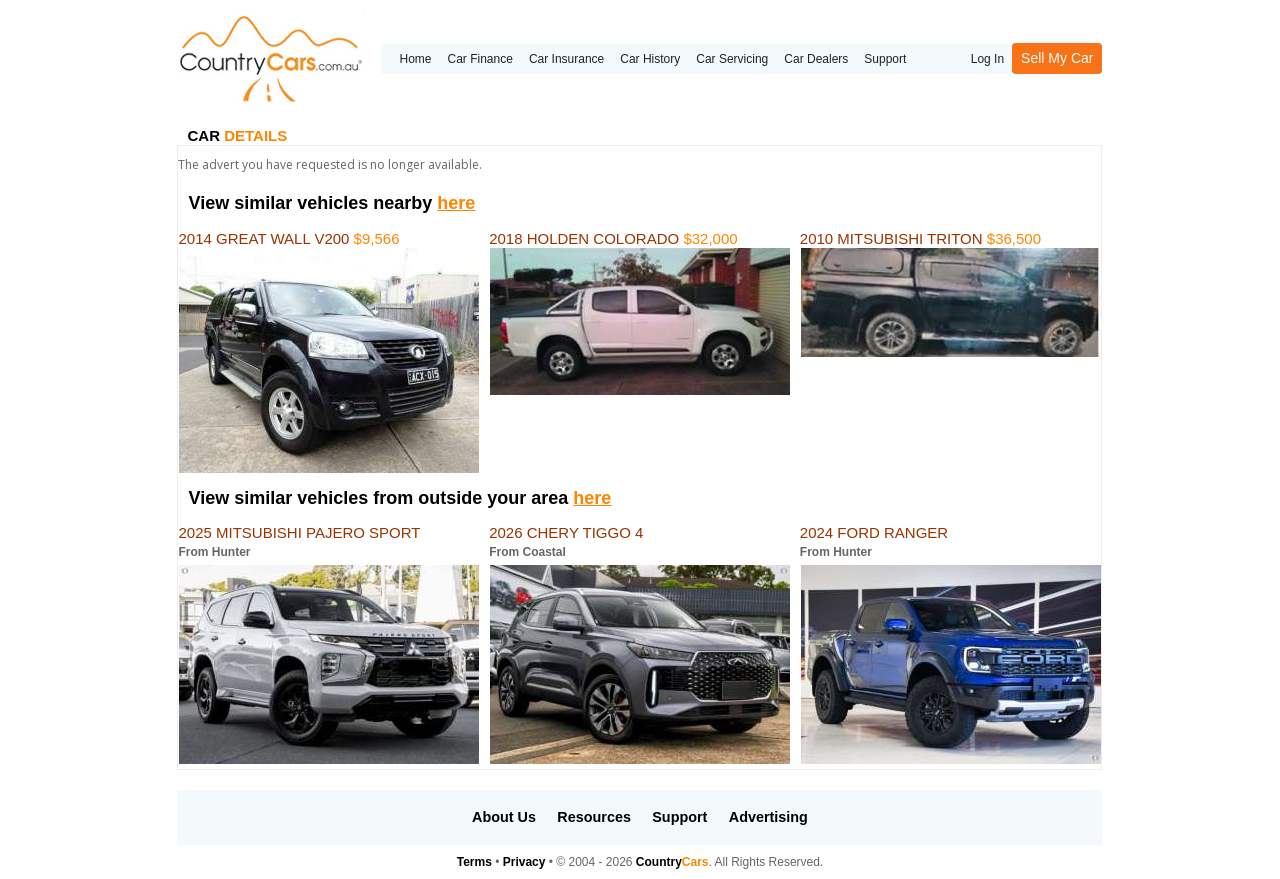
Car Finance (480, 59)
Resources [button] (594, 817)
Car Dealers (816, 59)
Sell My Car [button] (1057, 58)
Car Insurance (566, 59)
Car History (650, 59)
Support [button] (679, 817)
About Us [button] (504, 817)
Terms (474, 862)
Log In (987, 59)
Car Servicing (732, 59)
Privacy (524, 862)
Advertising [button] (768, 817)
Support (885, 59)
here (456, 203)
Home (415, 59)
